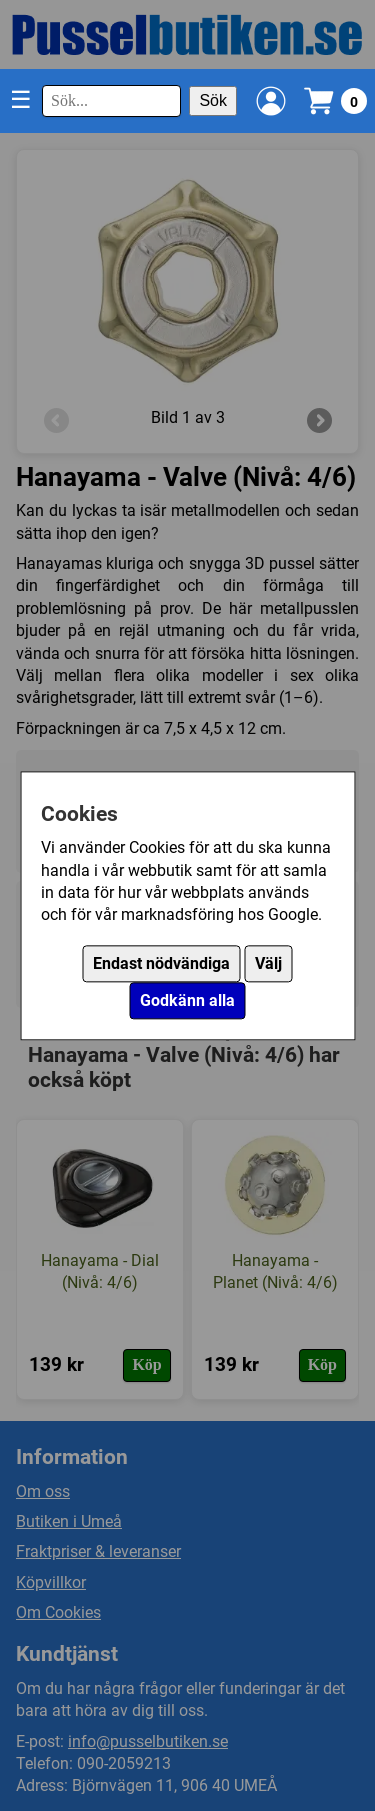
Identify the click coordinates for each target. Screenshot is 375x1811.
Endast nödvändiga (161, 963)
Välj (268, 963)
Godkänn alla (187, 1000)
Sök (213, 100)
